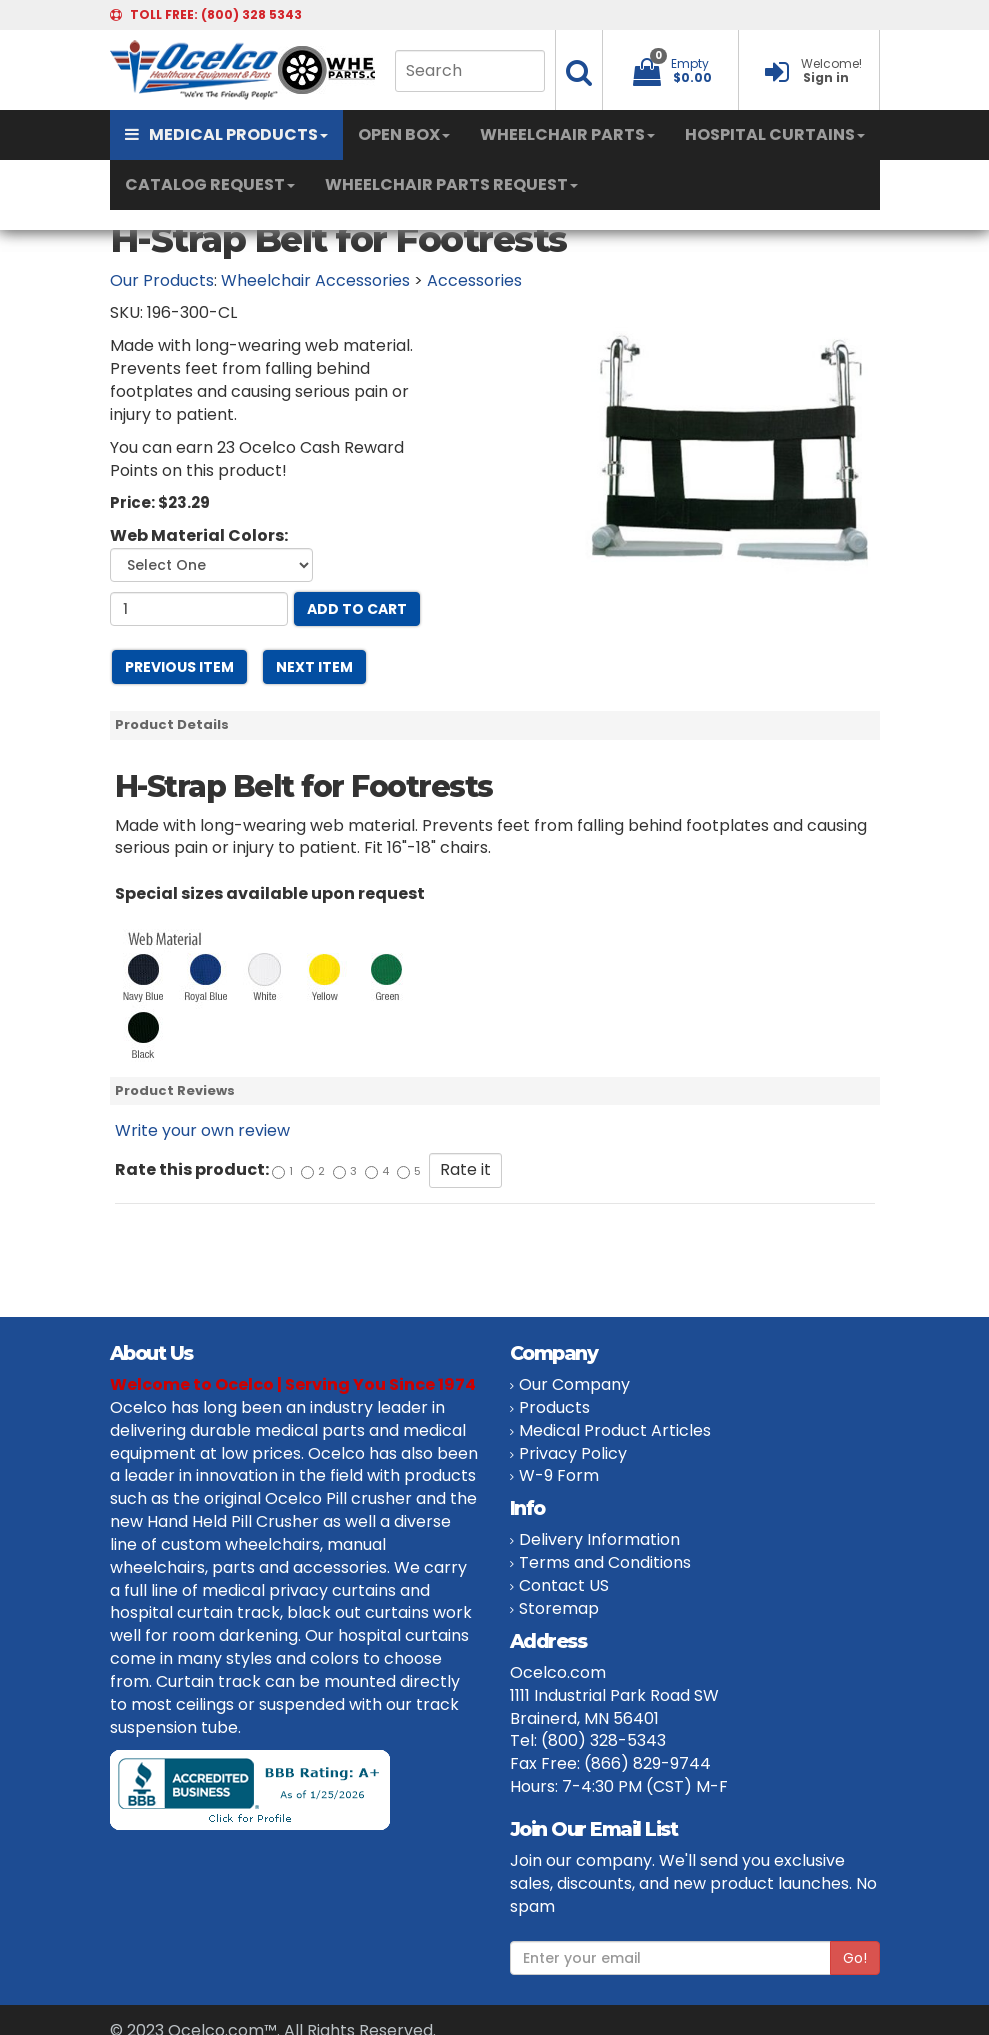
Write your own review (202, 1130)
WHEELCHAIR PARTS (567, 134)
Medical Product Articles (615, 1430)
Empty (690, 63)
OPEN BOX (404, 134)
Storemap (559, 1608)
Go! (855, 1958)
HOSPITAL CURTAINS (775, 134)
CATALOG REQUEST (210, 184)
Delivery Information (599, 1539)
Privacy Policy (573, 1453)
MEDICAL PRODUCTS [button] (226, 134)
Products (554, 1407)
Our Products (162, 280)
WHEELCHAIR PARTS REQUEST (451, 184)
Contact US (564, 1585)
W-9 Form (559, 1475)
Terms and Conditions (605, 1562)
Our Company (574, 1384)
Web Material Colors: (199, 536)
